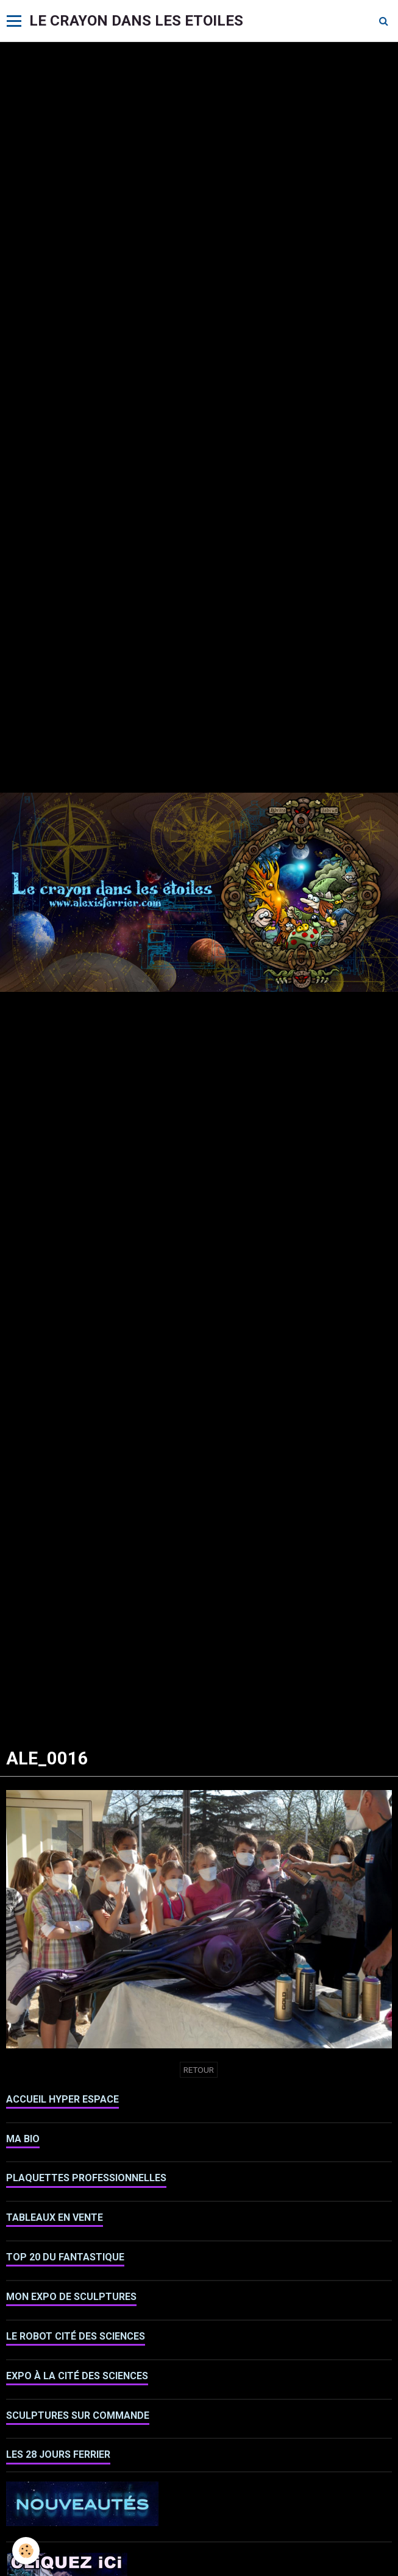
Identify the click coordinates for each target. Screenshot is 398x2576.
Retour (198, 2070)
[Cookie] (26, 2550)
